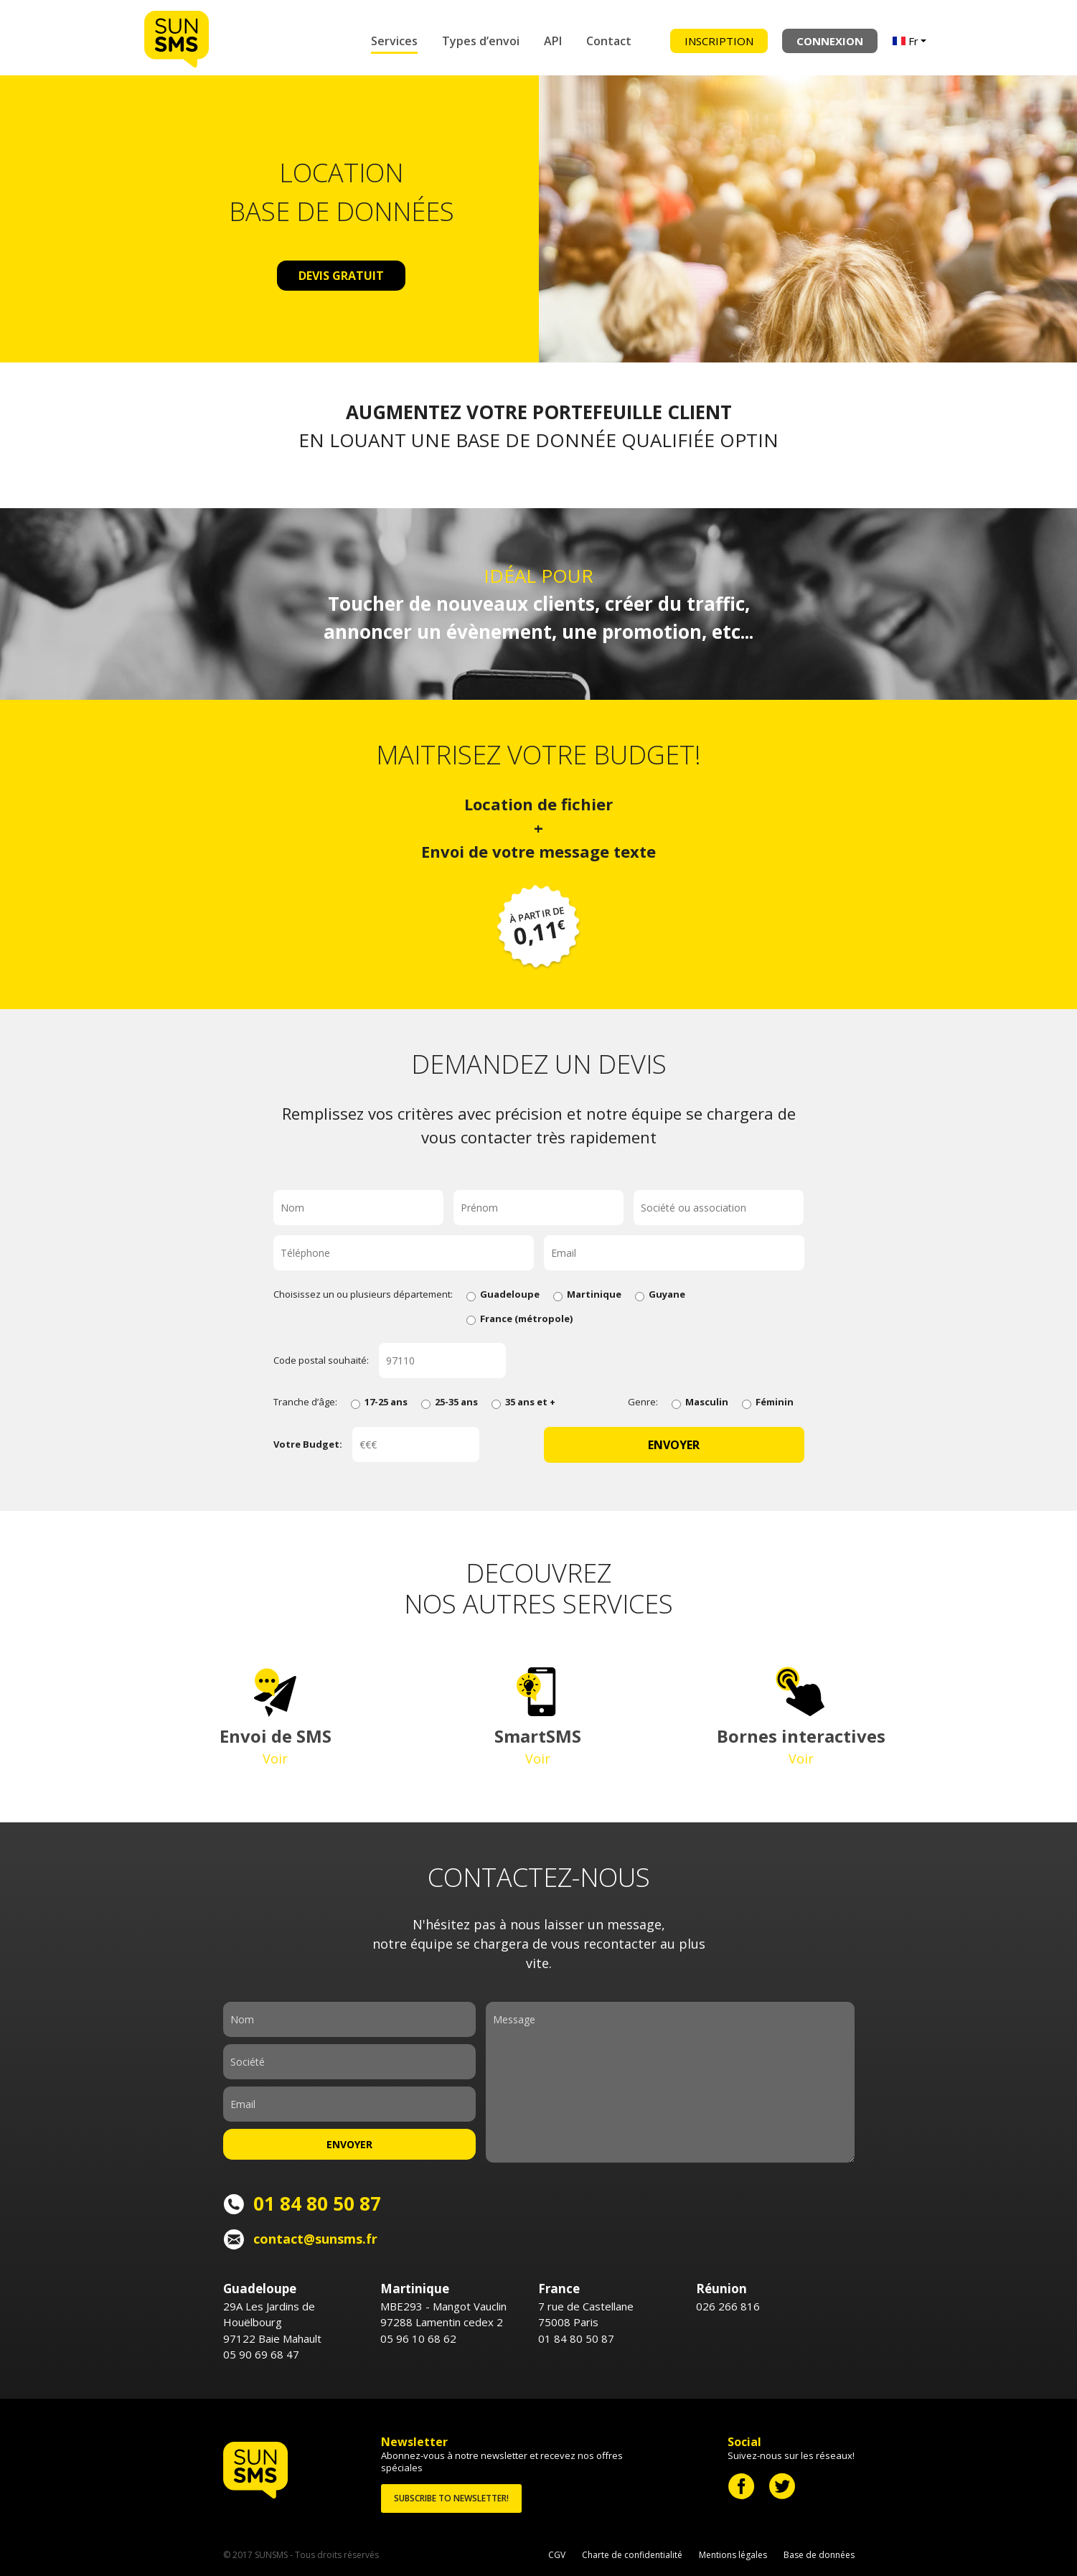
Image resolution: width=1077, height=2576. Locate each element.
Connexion (829, 41)
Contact (608, 41)
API (553, 41)
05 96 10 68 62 (418, 2338)
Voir (275, 1758)
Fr (905, 41)
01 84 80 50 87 (576, 2338)
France (519, 1318)
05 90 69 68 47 (261, 2354)
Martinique (587, 1294)
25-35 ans (449, 1401)
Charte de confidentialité (632, 2555)
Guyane (660, 1294)
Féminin (768, 1401)
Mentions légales (733, 2555)
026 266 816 (728, 2306)
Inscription (719, 41)
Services (394, 41)
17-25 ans (379, 1401)
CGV (556, 2555)
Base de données (819, 2555)
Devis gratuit (341, 276)
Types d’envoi (480, 41)
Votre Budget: (307, 1444)
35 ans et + (523, 1401)
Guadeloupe (503, 1294)
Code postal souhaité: (321, 1360)
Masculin (700, 1401)
